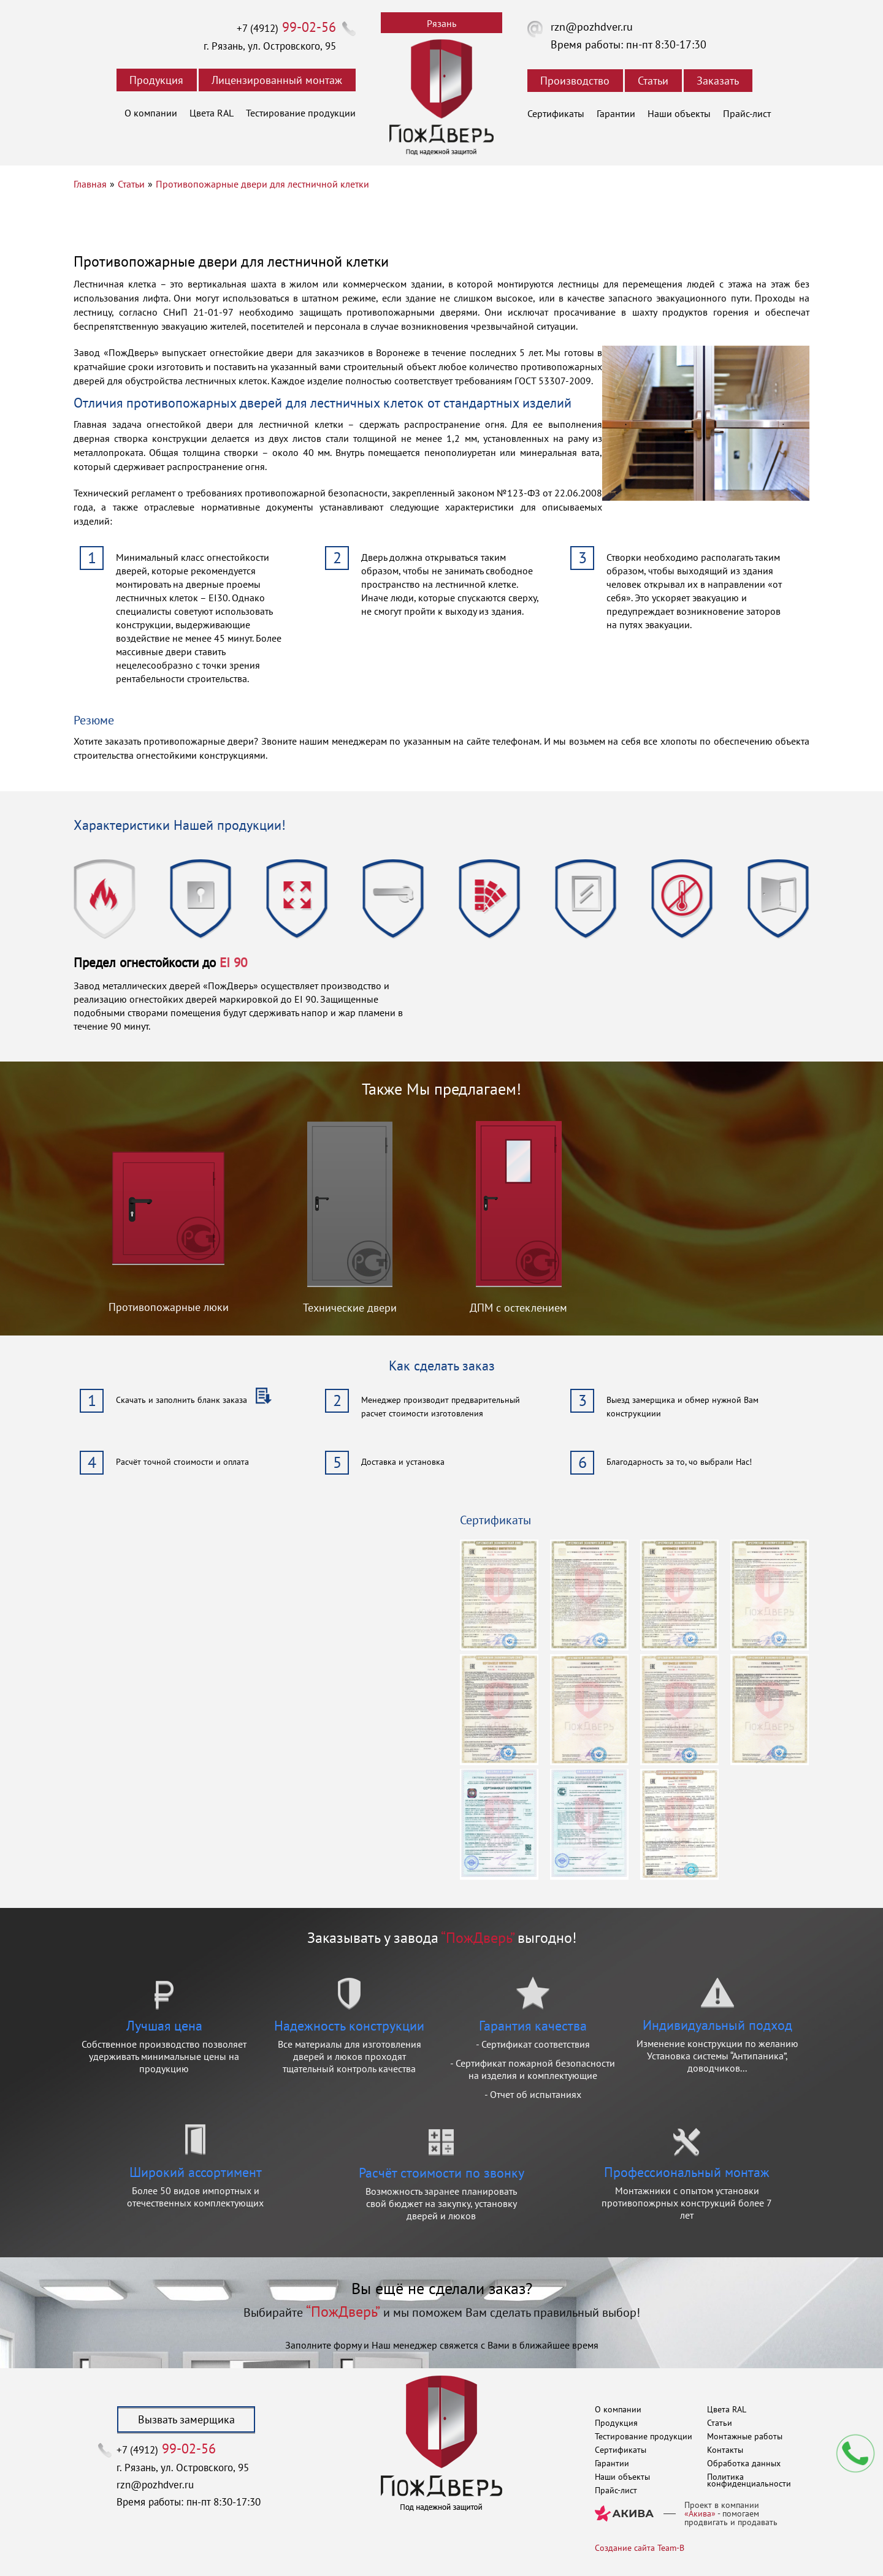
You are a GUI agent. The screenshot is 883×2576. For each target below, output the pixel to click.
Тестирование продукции (301, 113)
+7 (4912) (286, 28)
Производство (575, 81)
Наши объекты (679, 113)
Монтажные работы (744, 2436)
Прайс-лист (747, 113)
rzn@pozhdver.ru (592, 27)
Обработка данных (744, 2463)
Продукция (156, 80)
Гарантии (616, 113)
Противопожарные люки (169, 1307)
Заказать (718, 81)
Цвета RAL (211, 113)
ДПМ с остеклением (518, 1308)
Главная (90, 184)
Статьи (653, 81)
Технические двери (350, 1308)
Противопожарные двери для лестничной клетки (262, 184)
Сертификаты (555, 113)
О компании (150, 113)
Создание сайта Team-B (639, 2547)
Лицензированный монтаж (277, 80)
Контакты (725, 2449)
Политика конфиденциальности (749, 2480)
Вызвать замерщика (186, 2419)
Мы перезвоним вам (855, 2453)
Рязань (441, 23)
